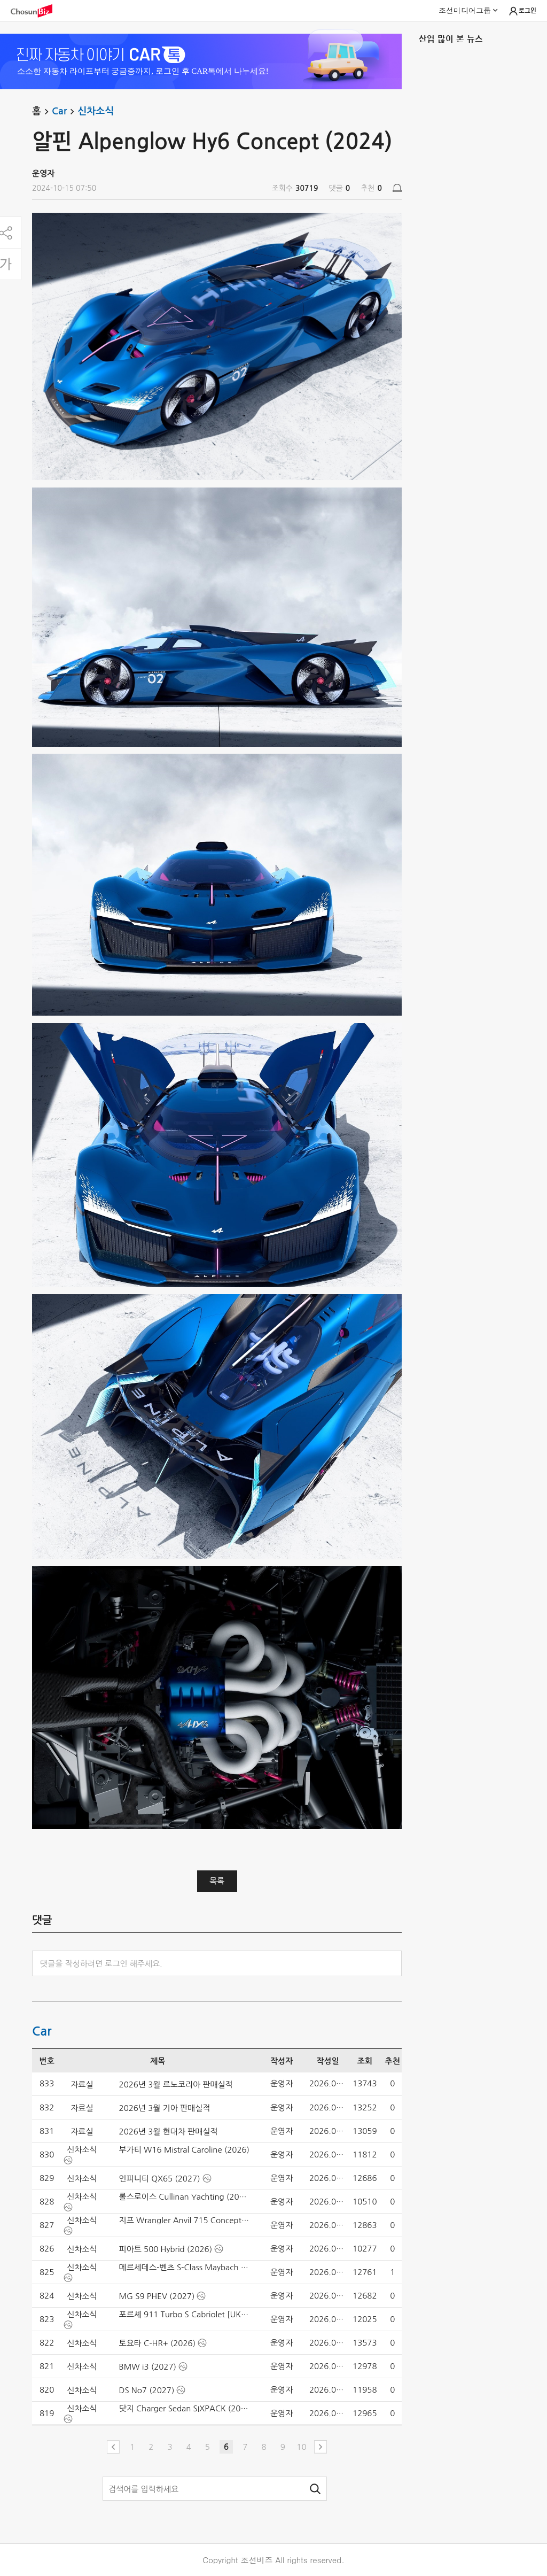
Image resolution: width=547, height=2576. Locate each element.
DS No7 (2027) (147, 2390)
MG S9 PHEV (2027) (157, 2296)
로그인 (522, 11)
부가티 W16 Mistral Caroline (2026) (184, 2150)
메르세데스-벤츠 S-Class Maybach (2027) (184, 2267)
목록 (216, 1881)
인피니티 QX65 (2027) (159, 2179)
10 (301, 2447)
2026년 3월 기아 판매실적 (164, 2108)
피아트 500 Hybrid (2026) (166, 2249)
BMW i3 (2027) (147, 2367)
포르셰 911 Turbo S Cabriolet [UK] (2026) (184, 2314)
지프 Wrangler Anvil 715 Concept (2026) (184, 2220)
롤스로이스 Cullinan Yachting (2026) (184, 2197)
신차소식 (95, 111)
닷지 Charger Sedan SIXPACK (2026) (184, 2408)
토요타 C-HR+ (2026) (157, 2343)
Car (64, 111)
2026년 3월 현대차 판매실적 (168, 2132)
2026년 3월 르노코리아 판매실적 (176, 2084)
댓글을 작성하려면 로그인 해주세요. (101, 1964)
